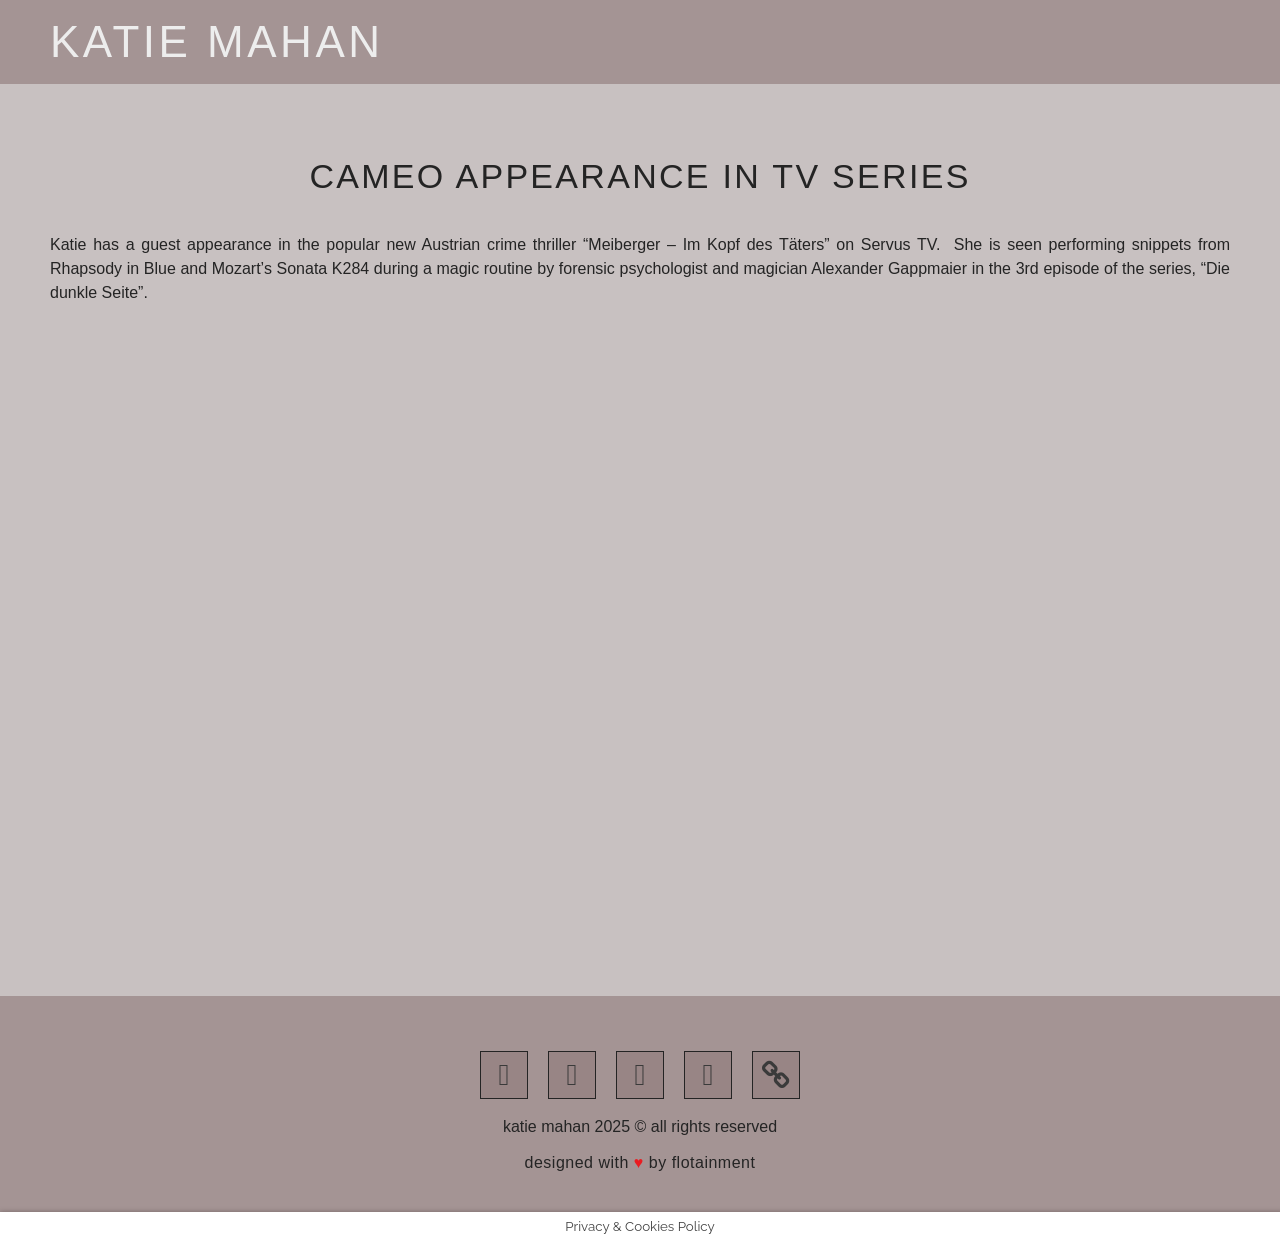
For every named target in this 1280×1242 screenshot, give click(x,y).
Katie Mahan (217, 41)
